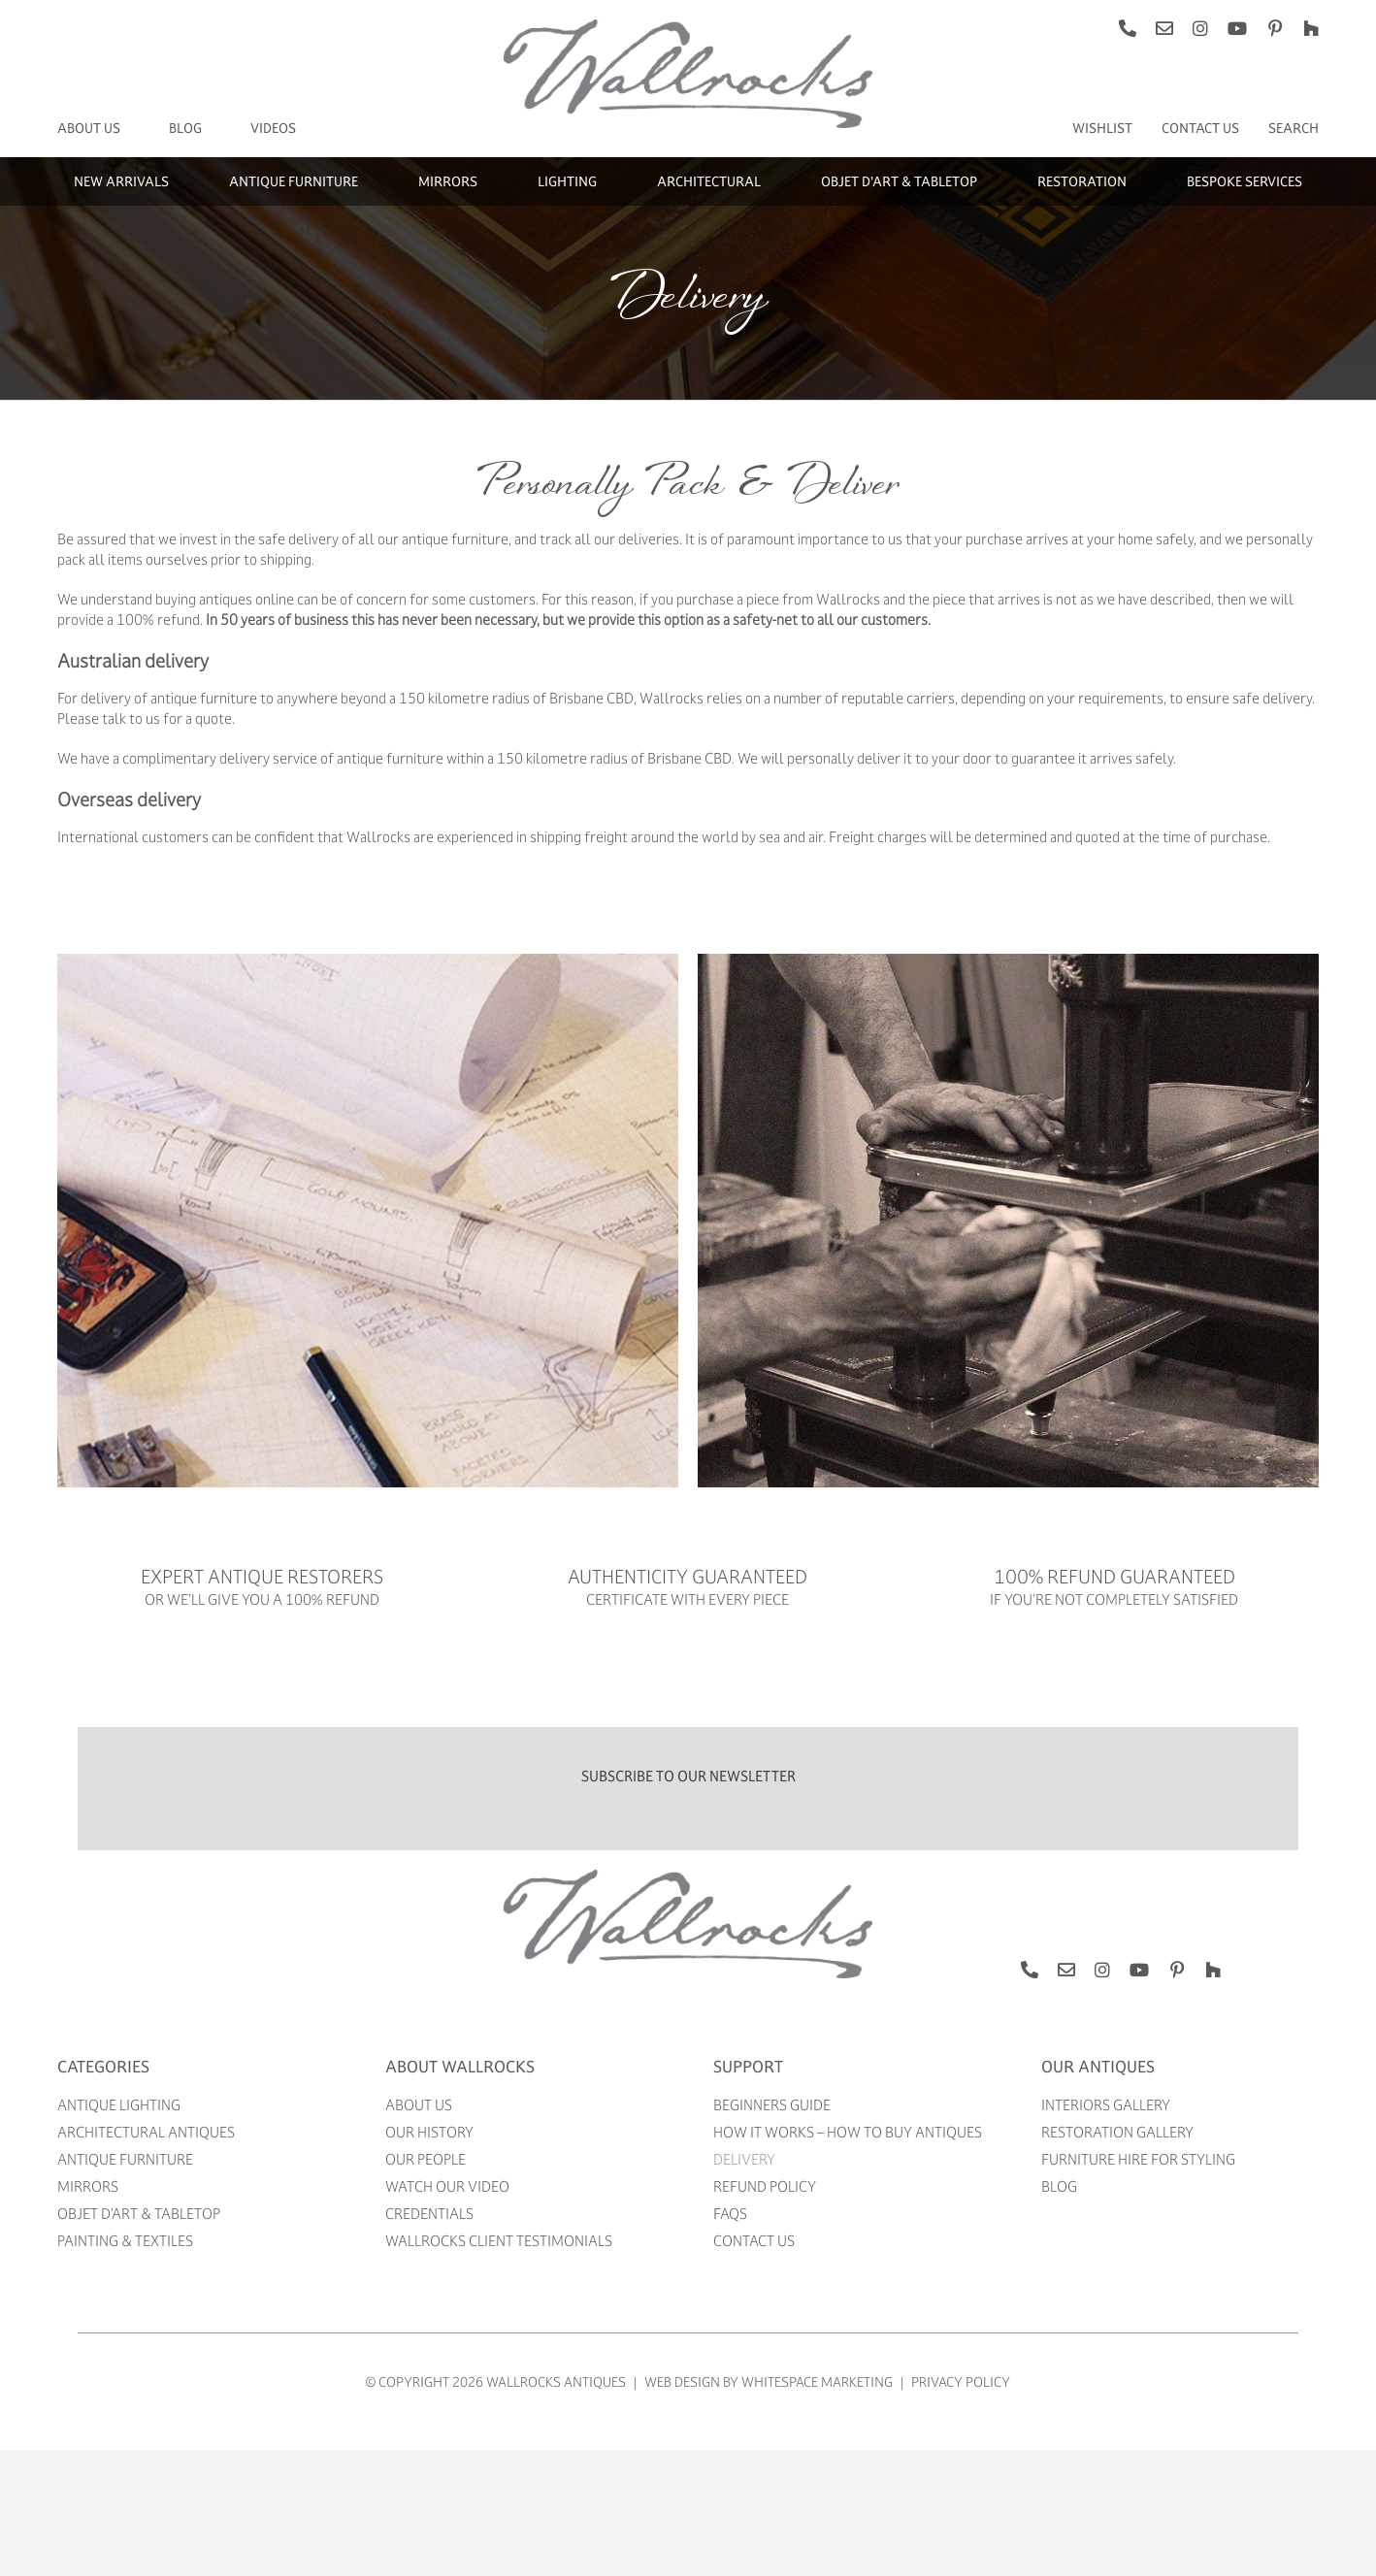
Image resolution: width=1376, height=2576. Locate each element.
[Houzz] (1311, 28)
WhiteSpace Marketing (817, 2381)
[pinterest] (1275, 28)
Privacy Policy (960, 2381)
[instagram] (1200, 28)
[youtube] (1237, 28)
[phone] (1127, 28)
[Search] (1293, 128)
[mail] (1164, 28)
